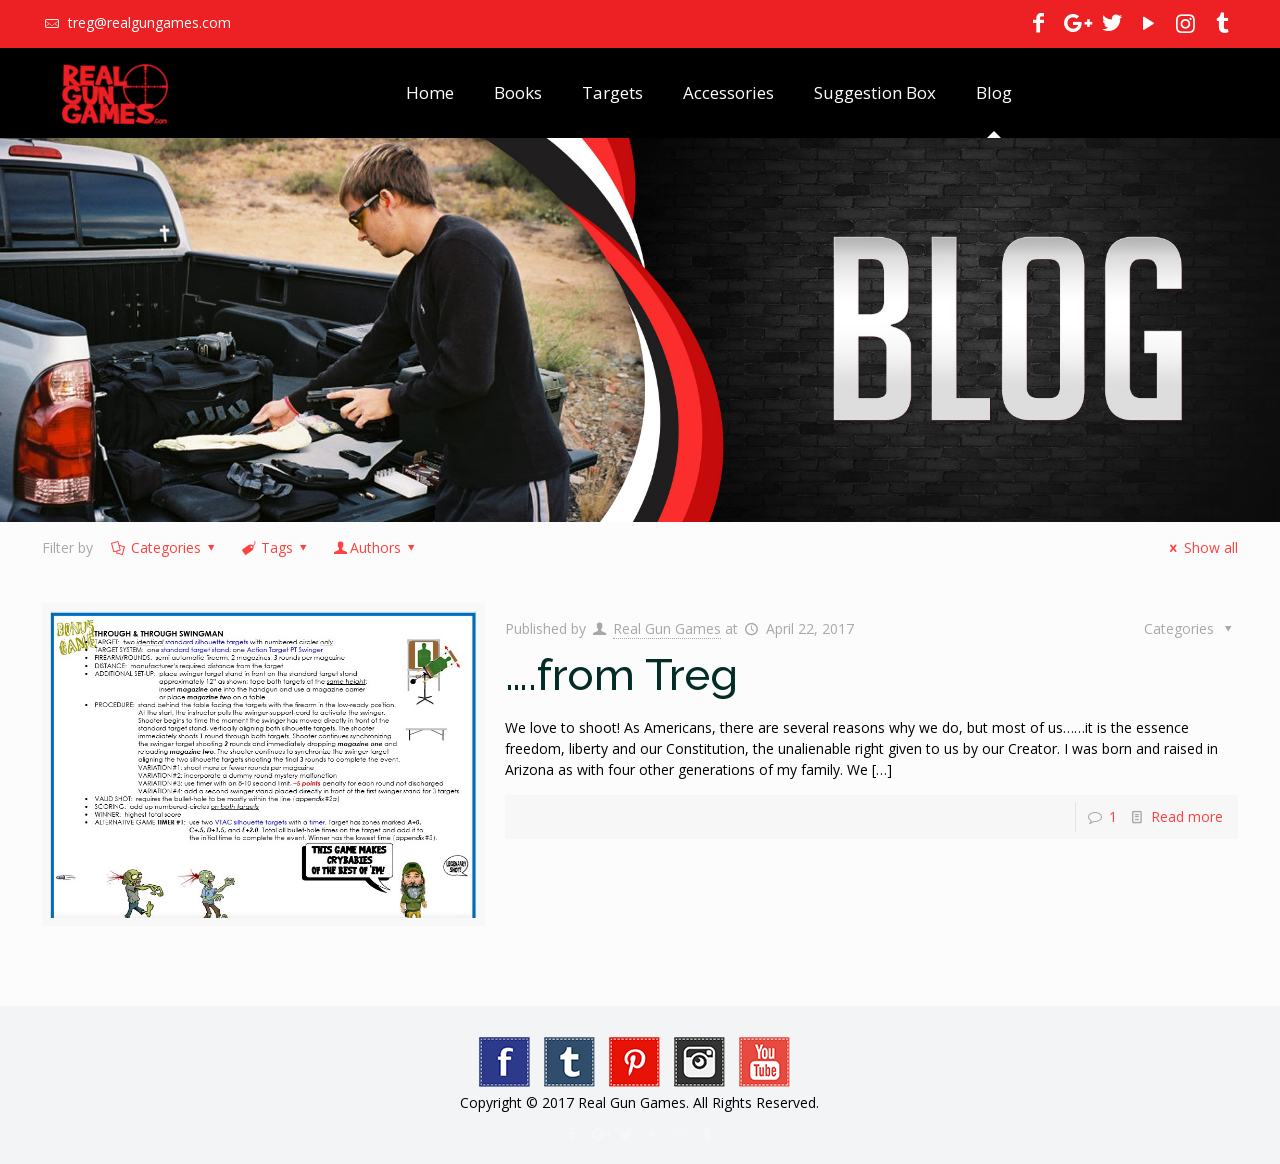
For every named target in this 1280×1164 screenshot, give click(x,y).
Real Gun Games (667, 628)
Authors (376, 547)
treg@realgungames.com (147, 22)
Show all (1201, 547)
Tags (275, 547)
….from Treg (621, 674)
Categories (164, 547)
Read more (1187, 816)
